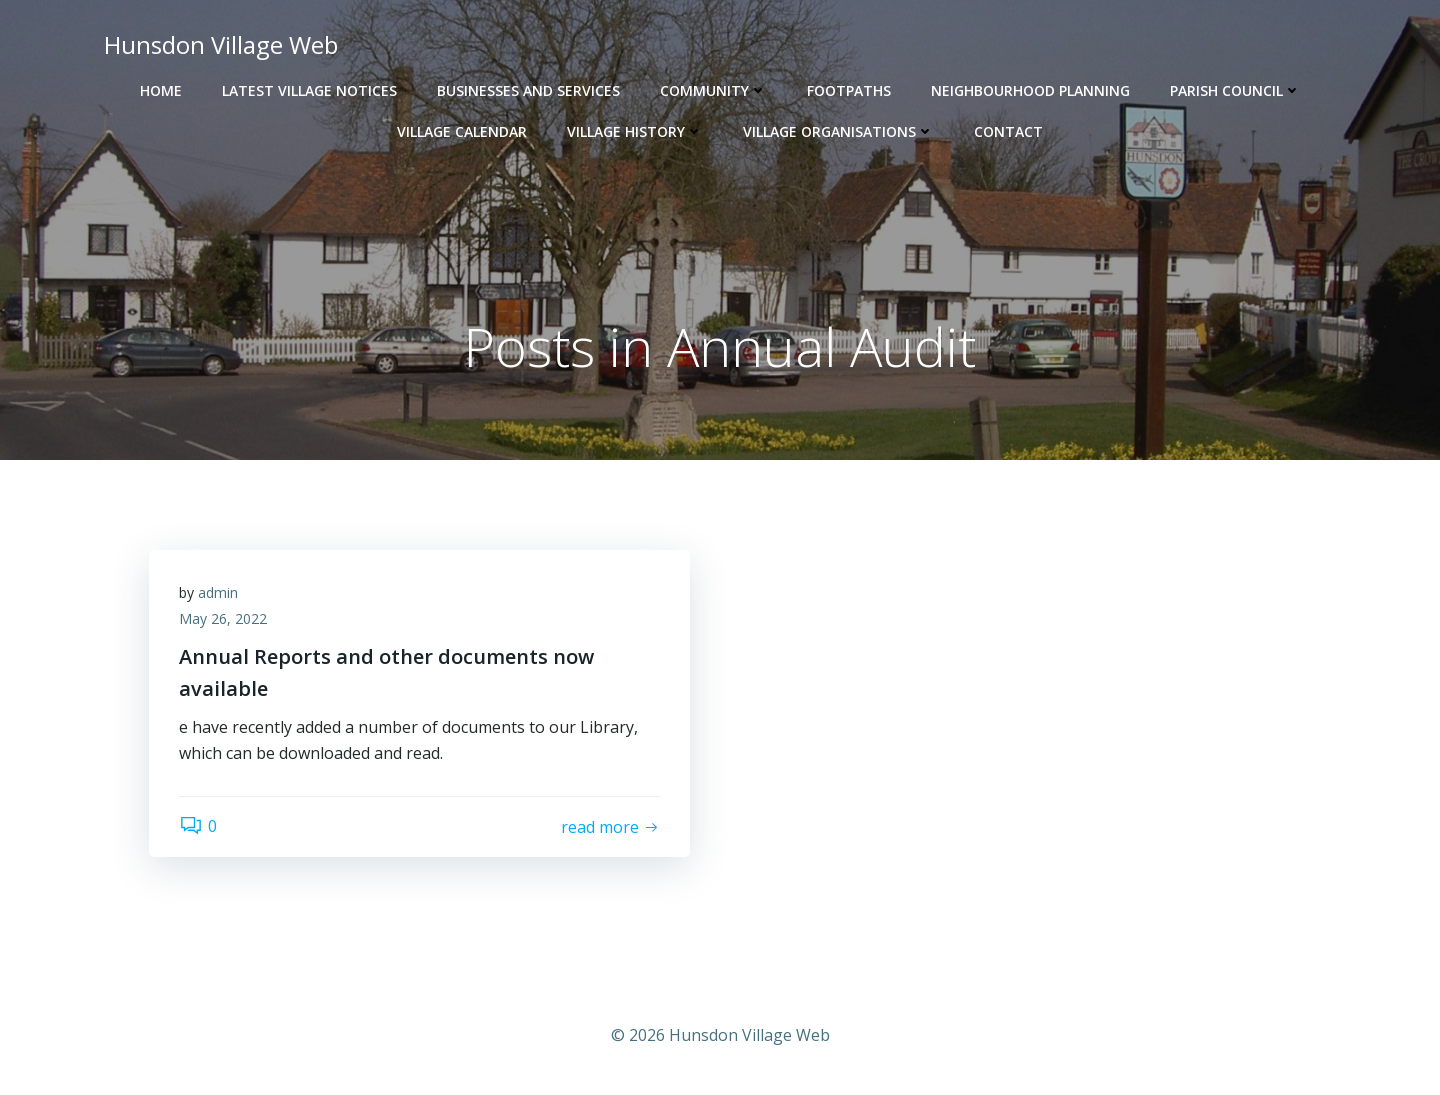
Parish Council (1235, 90)
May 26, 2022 (223, 618)
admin (218, 592)
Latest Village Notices (309, 90)
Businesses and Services (528, 90)
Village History (635, 131)
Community (713, 90)
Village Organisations (838, 131)
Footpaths (849, 90)
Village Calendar (462, 131)
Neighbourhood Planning (1030, 90)
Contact (1008, 131)
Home (161, 90)
